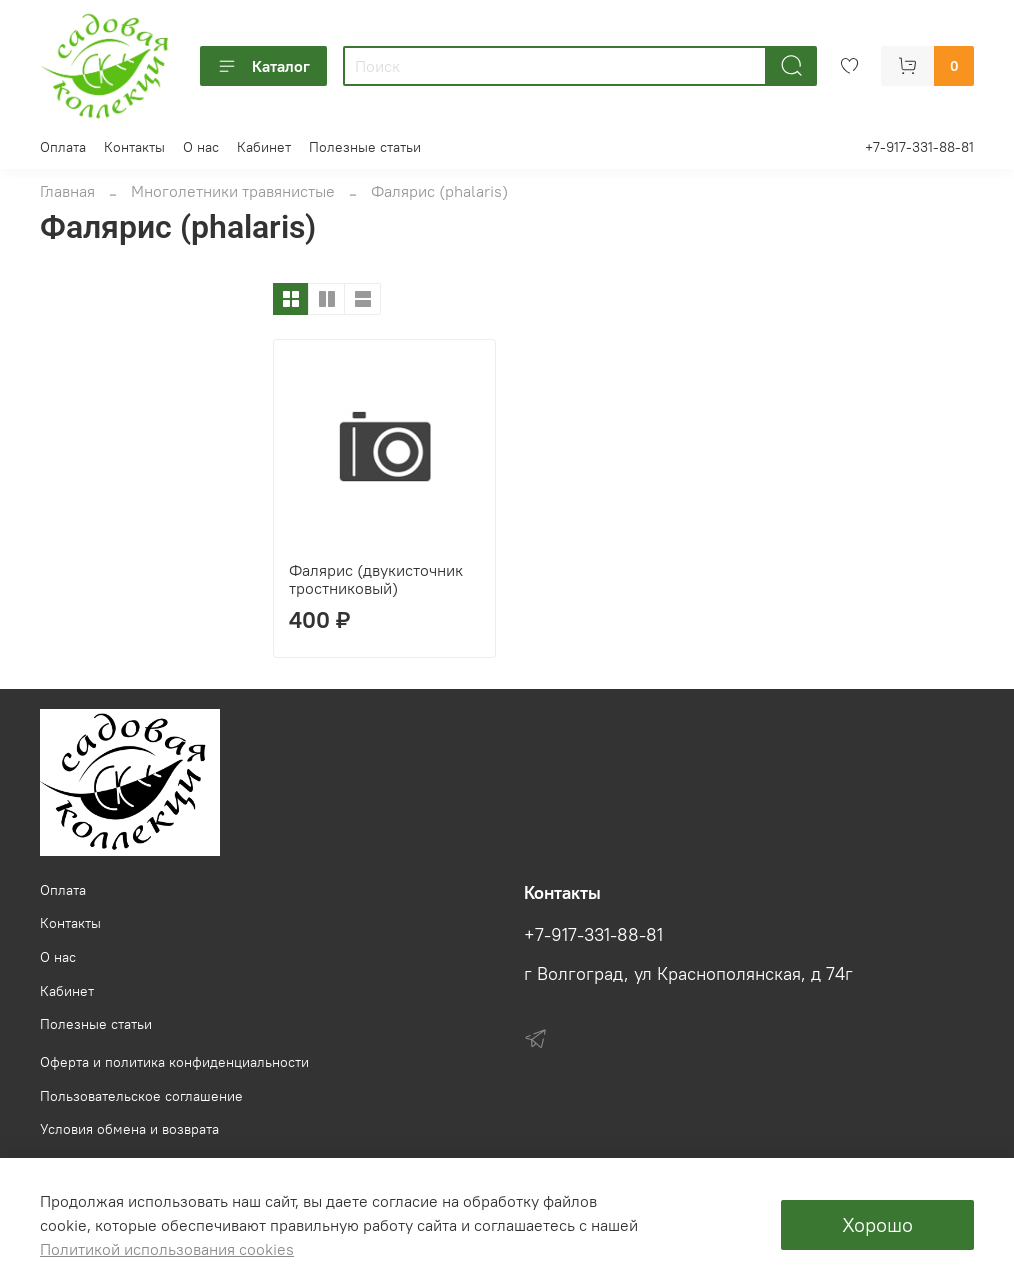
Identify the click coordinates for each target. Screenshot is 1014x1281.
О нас (201, 147)
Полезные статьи (365, 147)
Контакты (134, 147)
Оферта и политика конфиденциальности (174, 1062)
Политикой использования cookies (167, 1249)
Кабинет (264, 147)
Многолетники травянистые (233, 191)
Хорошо (877, 1224)
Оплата (63, 147)
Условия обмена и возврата (129, 1129)
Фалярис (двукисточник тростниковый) (376, 579)
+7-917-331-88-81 (919, 147)
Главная (67, 191)
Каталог (263, 66)
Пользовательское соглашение (141, 1096)
